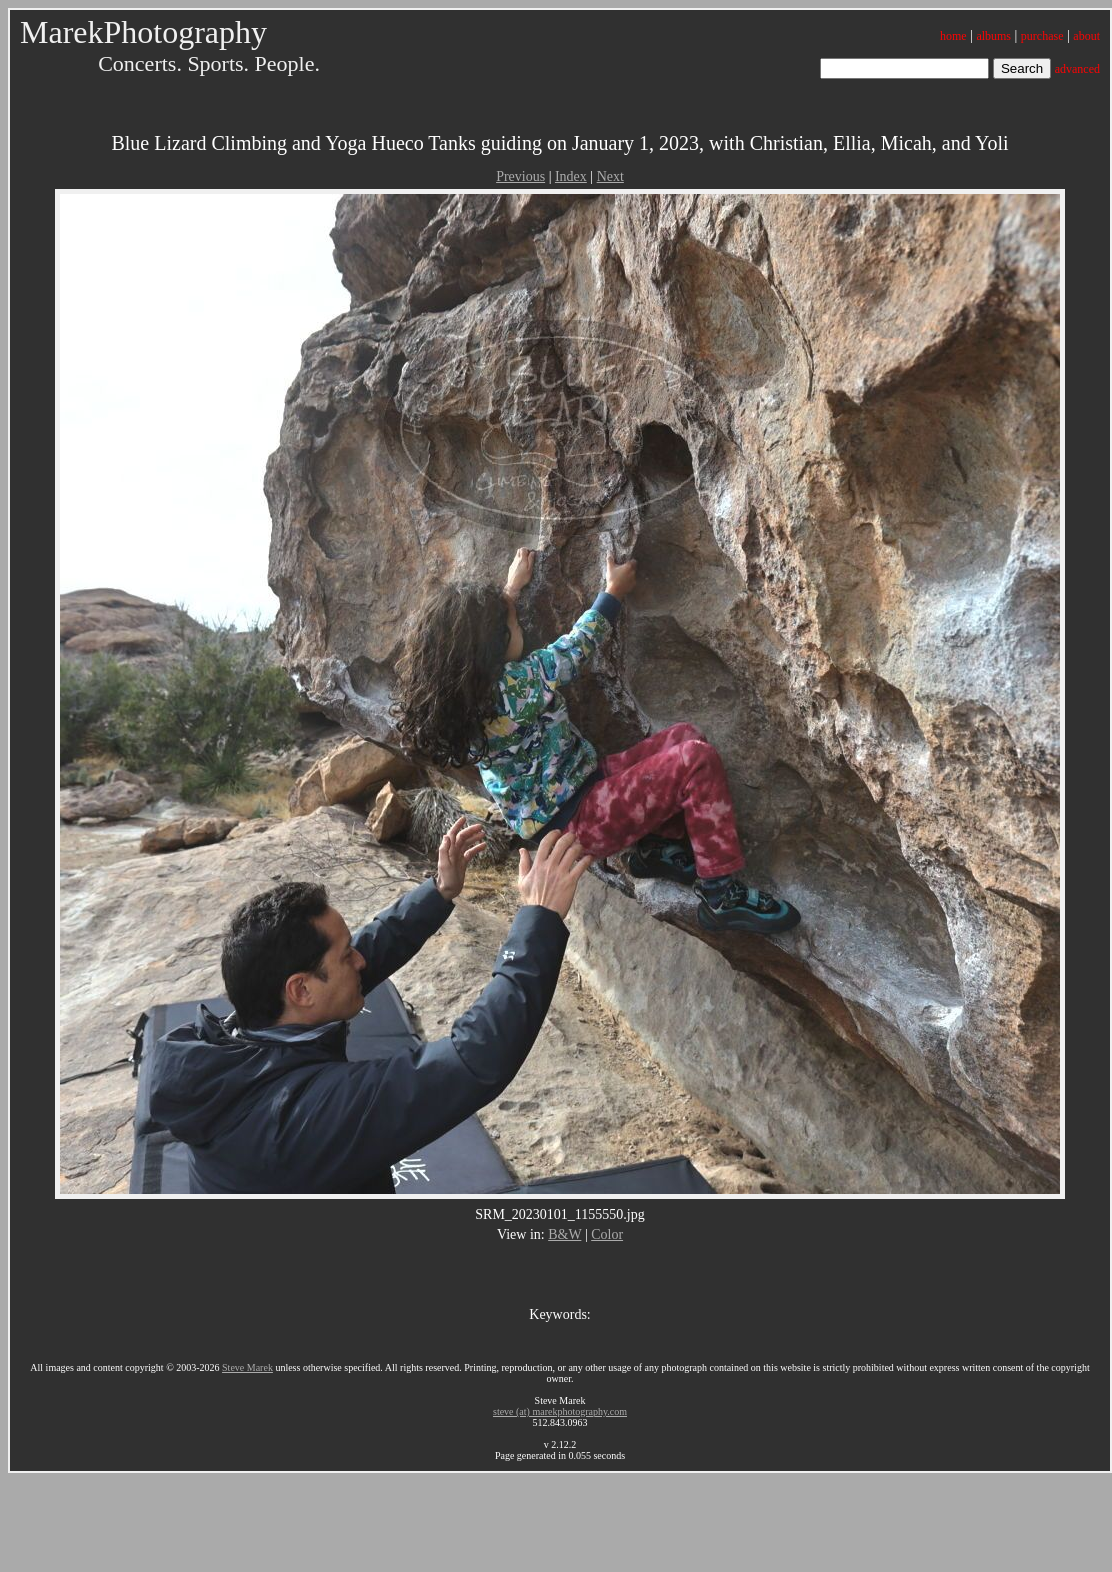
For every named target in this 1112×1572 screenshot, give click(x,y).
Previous (520, 176)
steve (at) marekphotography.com (560, 1411)
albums (993, 36)
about (1086, 36)
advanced (1077, 69)
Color (607, 1234)
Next (610, 176)
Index (571, 176)
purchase (1042, 36)
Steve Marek (247, 1367)
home (953, 36)
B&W (564, 1234)
